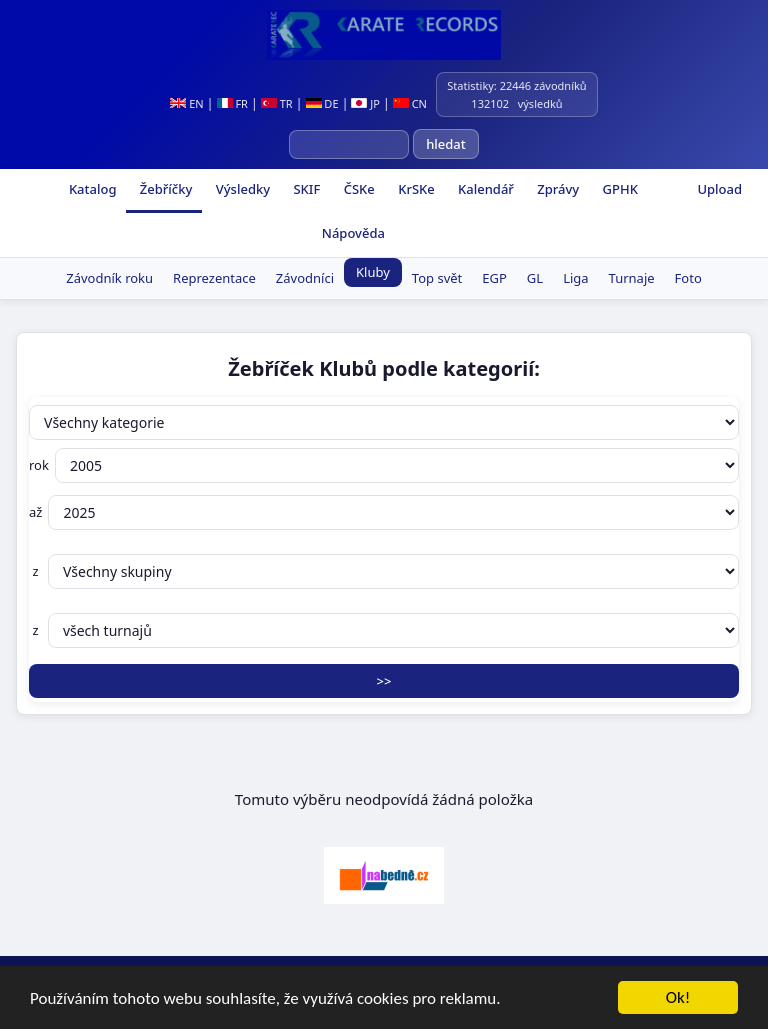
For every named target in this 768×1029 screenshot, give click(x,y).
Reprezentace (214, 278)
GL (535, 278)
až (384, 512)
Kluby (373, 272)
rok (384, 465)
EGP (494, 278)
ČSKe (357, 189)
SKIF (305, 189)
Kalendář (484, 189)
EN (186, 103)
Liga (575, 278)
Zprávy (556, 189)
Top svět (437, 278)
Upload (719, 189)
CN (410, 103)
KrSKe (415, 189)
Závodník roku (109, 278)
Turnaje (632, 278)
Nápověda (351, 233)
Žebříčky (164, 189)
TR (277, 103)
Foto (688, 278)
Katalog (91, 189)
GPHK (618, 189)
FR (232, 103)
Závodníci (305, 278)
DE (322, 103)
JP (365, 103)
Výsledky (241, 189)
